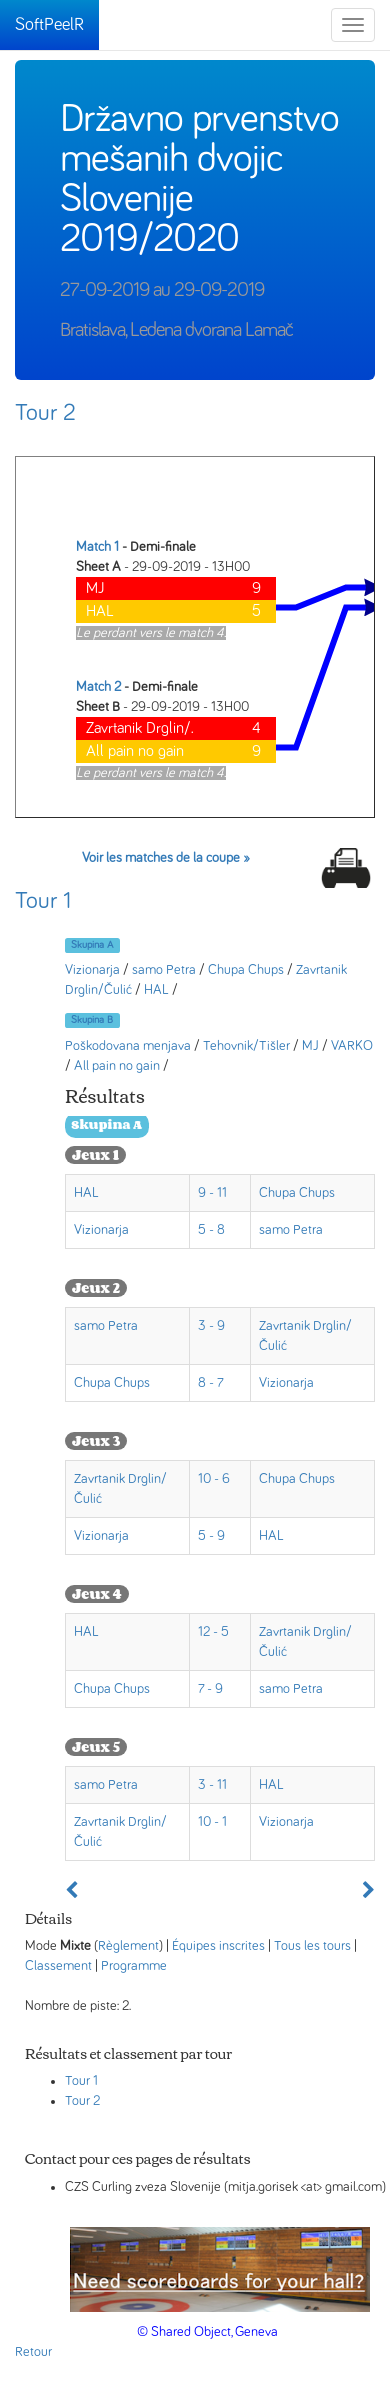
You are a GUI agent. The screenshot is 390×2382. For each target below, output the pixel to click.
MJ (310, 1046)
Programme (134, 1966)
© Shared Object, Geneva (207, 2332)
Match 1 (97, 547)
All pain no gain (117, 1066)
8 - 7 (211, 1383)
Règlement (128, 1946)
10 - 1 (212, 1822)
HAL (156, 990)
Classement (58, 1966)
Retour (33, 2352)
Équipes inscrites (218, 1946)
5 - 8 (211, 1230)
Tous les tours (312, 1946)
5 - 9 (211, 1536)
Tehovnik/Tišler (246, 1046)
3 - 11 (212, 1785)
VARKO (352, 1046)
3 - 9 (211, 1326)
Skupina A (92, 945)
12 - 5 (213, 1632)
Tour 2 (45, 413)
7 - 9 (210, 1689)
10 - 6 (214, 1479)
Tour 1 (43, 901)
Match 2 (98, 687)
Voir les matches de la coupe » (166, 858)
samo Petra (164, 970)
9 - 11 (212, 1193)
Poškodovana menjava (128, 1046)
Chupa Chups (246, 970)
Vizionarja (92, 970)
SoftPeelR (49, 25)
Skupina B (92, 1020)
